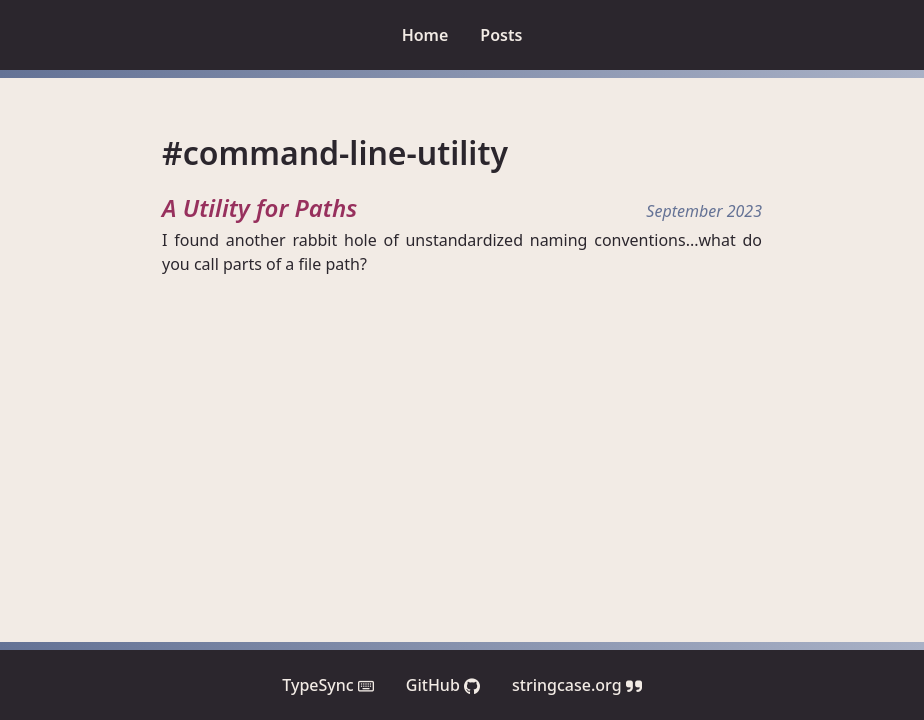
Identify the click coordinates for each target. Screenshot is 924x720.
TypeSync (328, 685)
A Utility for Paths (259, 207)
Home (425, 35)
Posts (501, 35)
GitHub (443, 685)
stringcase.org (577, 685)
